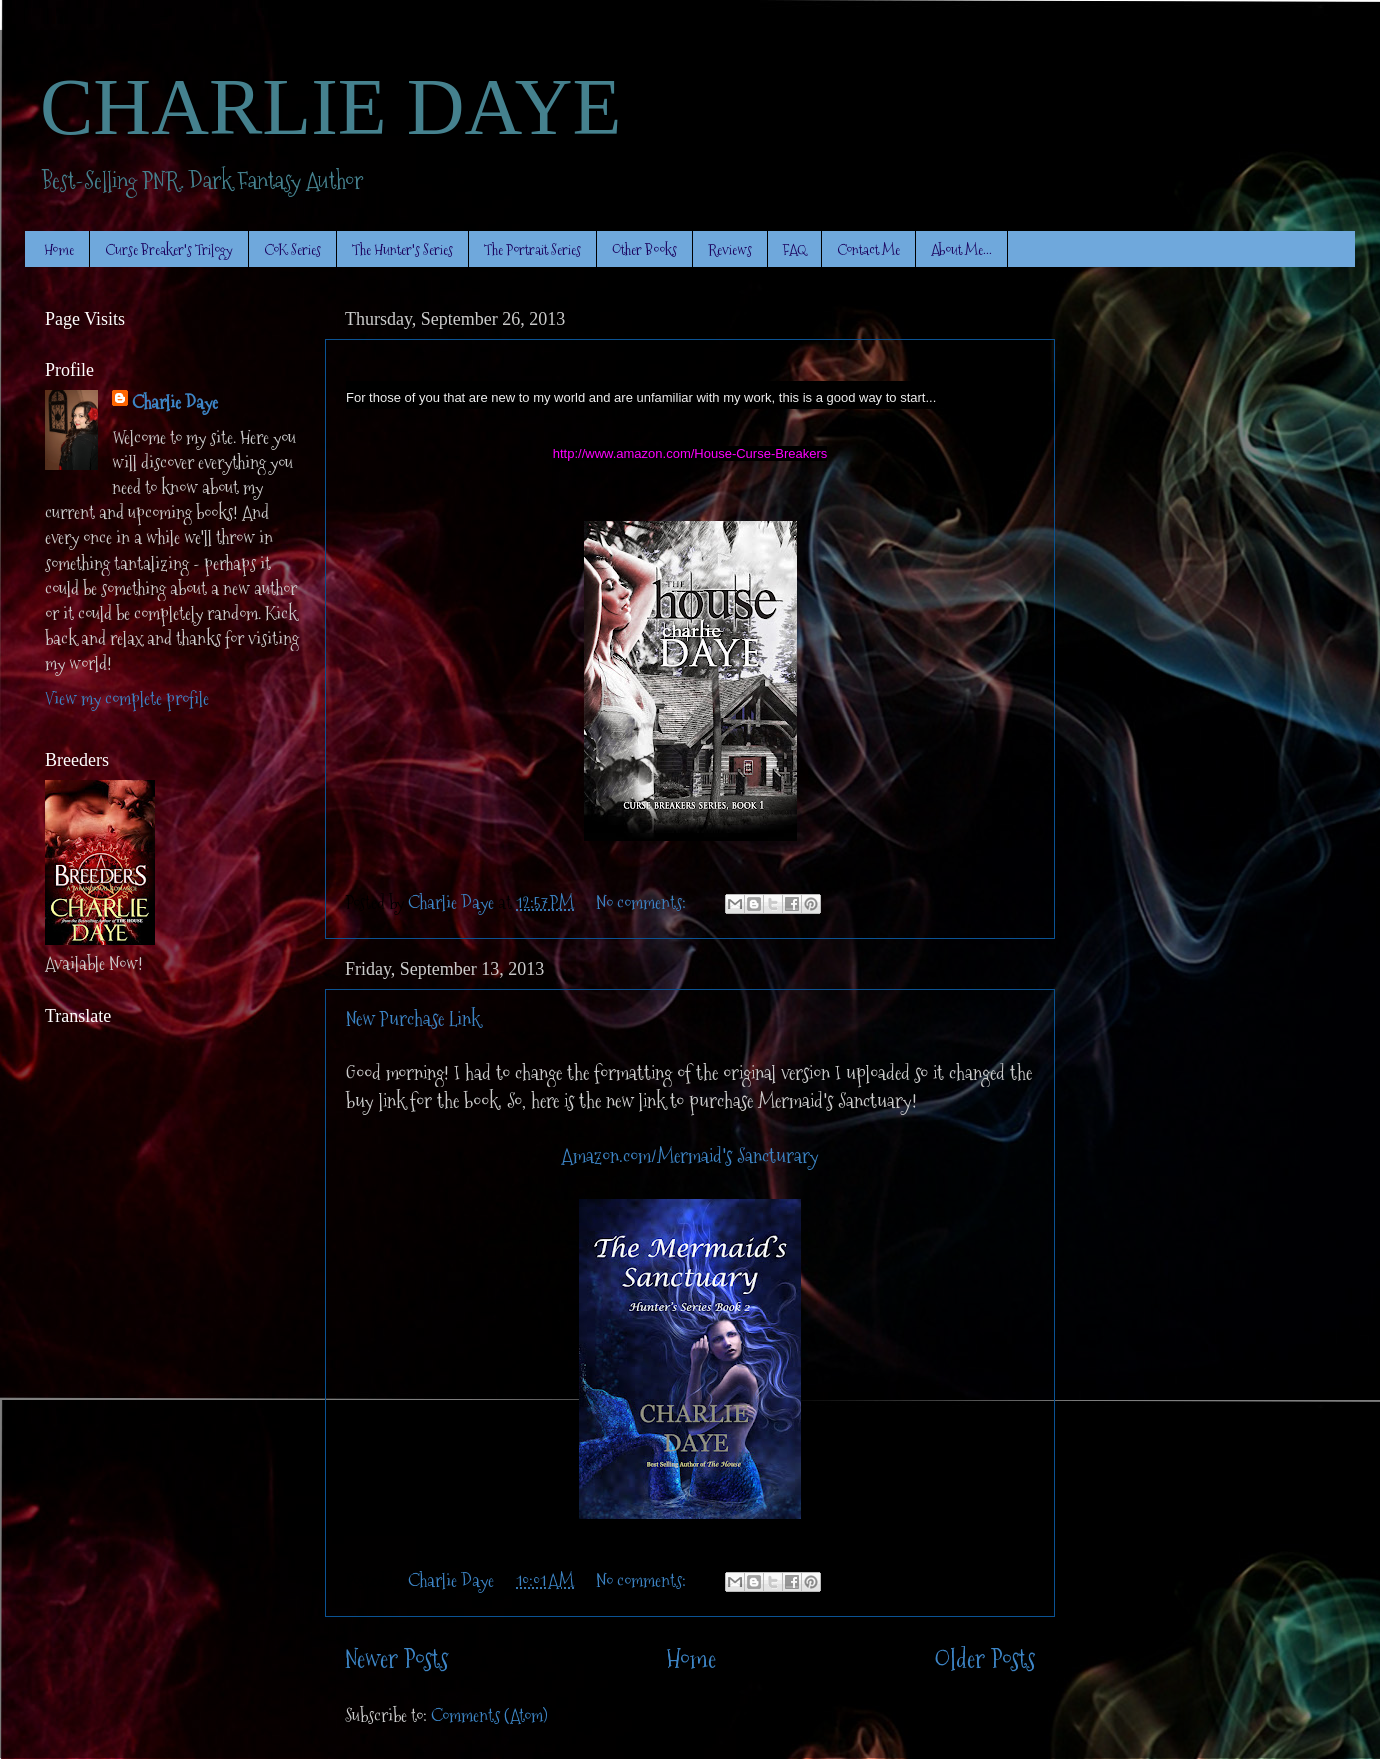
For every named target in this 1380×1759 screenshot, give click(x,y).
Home (59, 249)
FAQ (794, 249)
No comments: (643, 902)
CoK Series (292, 249)
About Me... (961, 249)
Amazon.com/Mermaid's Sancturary (690, 1156)
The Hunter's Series (402, 249)
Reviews (730, 249)
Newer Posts (396, 1659)
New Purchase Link (413, 1019)
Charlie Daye (175, 402)
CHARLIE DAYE (330, 107)
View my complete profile (127, 698)
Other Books (644, 249)
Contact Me (868, 249)
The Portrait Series (532, 249)
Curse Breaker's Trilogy (169, 249)
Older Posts (984, 1659)
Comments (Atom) (489, 1715)
